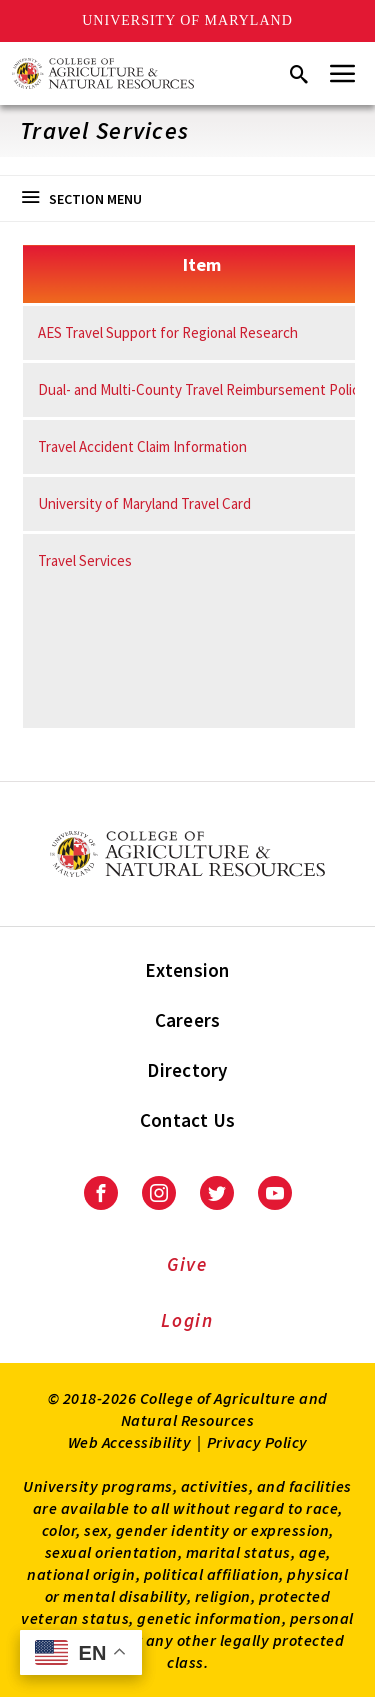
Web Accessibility (130, 1442)
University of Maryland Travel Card (144, 503)
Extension (187, 970)
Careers (188, 1020)
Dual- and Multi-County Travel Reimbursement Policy (202, 389)
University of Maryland (187, 20)
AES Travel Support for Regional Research (168, 332)
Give (187, 1264)
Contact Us (188, 1120)
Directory (187, 1070)
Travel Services (85, 560)
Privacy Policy (257, 1442)
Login (187, 1320)
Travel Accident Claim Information (142, 446)
